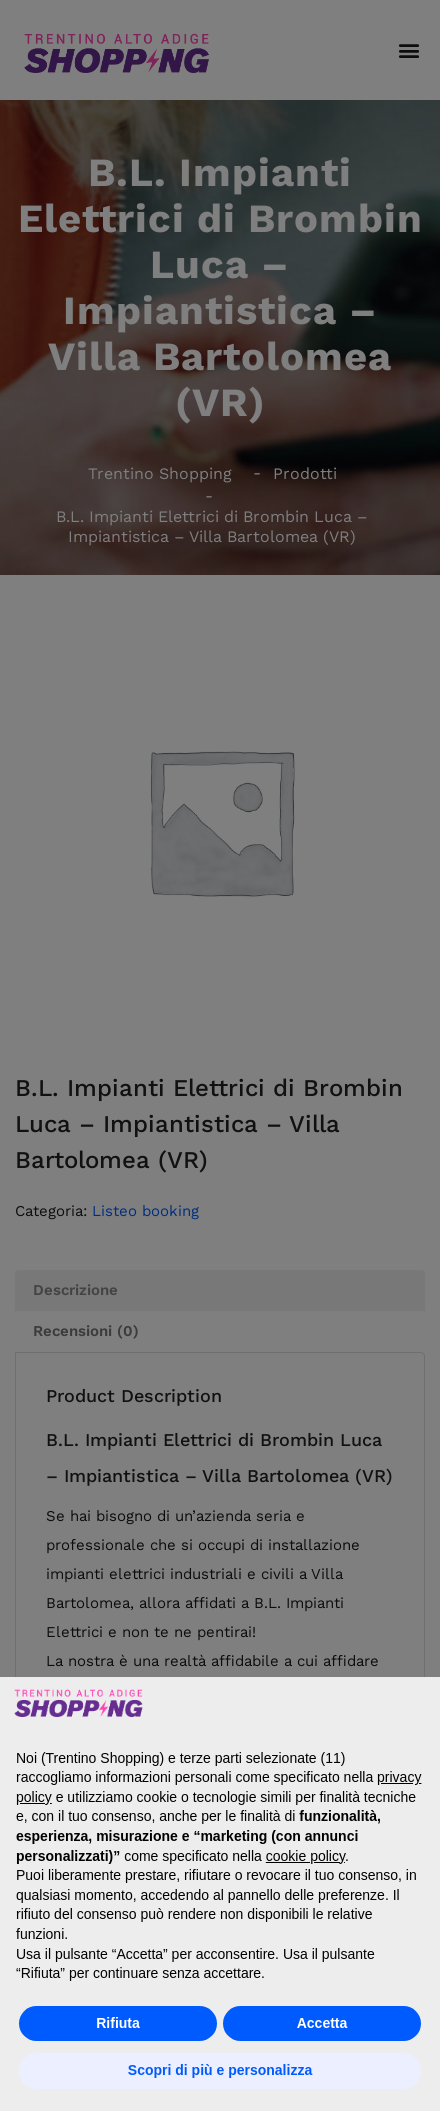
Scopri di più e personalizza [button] (220, 2070)
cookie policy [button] (305, 1856)
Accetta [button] (322, 2023)
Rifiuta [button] (118, 2023)
